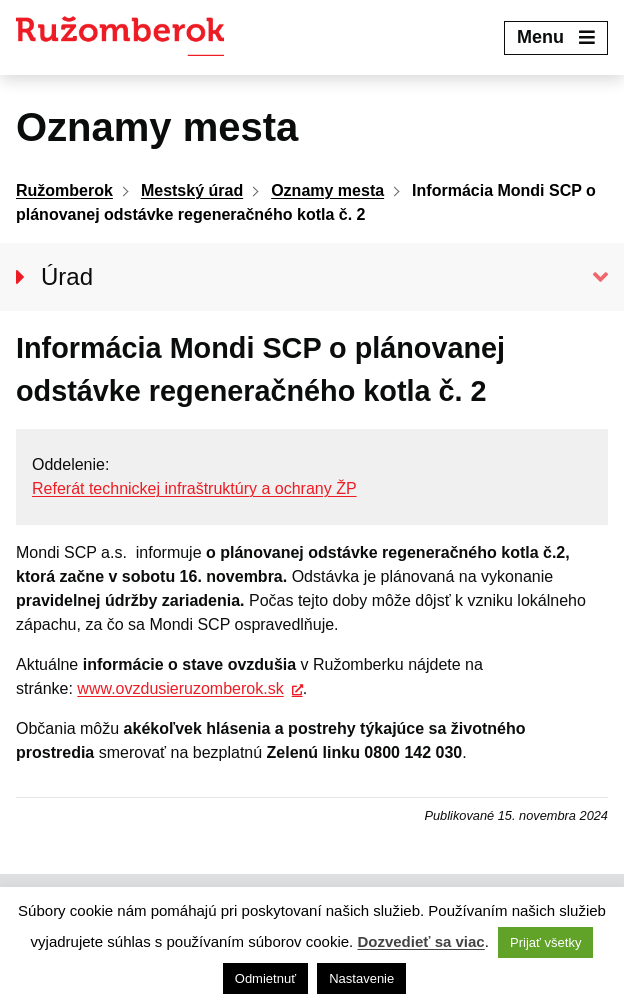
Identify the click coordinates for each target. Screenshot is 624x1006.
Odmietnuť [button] (265, 978)
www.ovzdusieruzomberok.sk (180, 688)
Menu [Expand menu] (556, 37)
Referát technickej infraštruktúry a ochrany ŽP (194, 488)
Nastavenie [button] (361, 978)
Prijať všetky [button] (545, 942)
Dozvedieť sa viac (420, 941)
